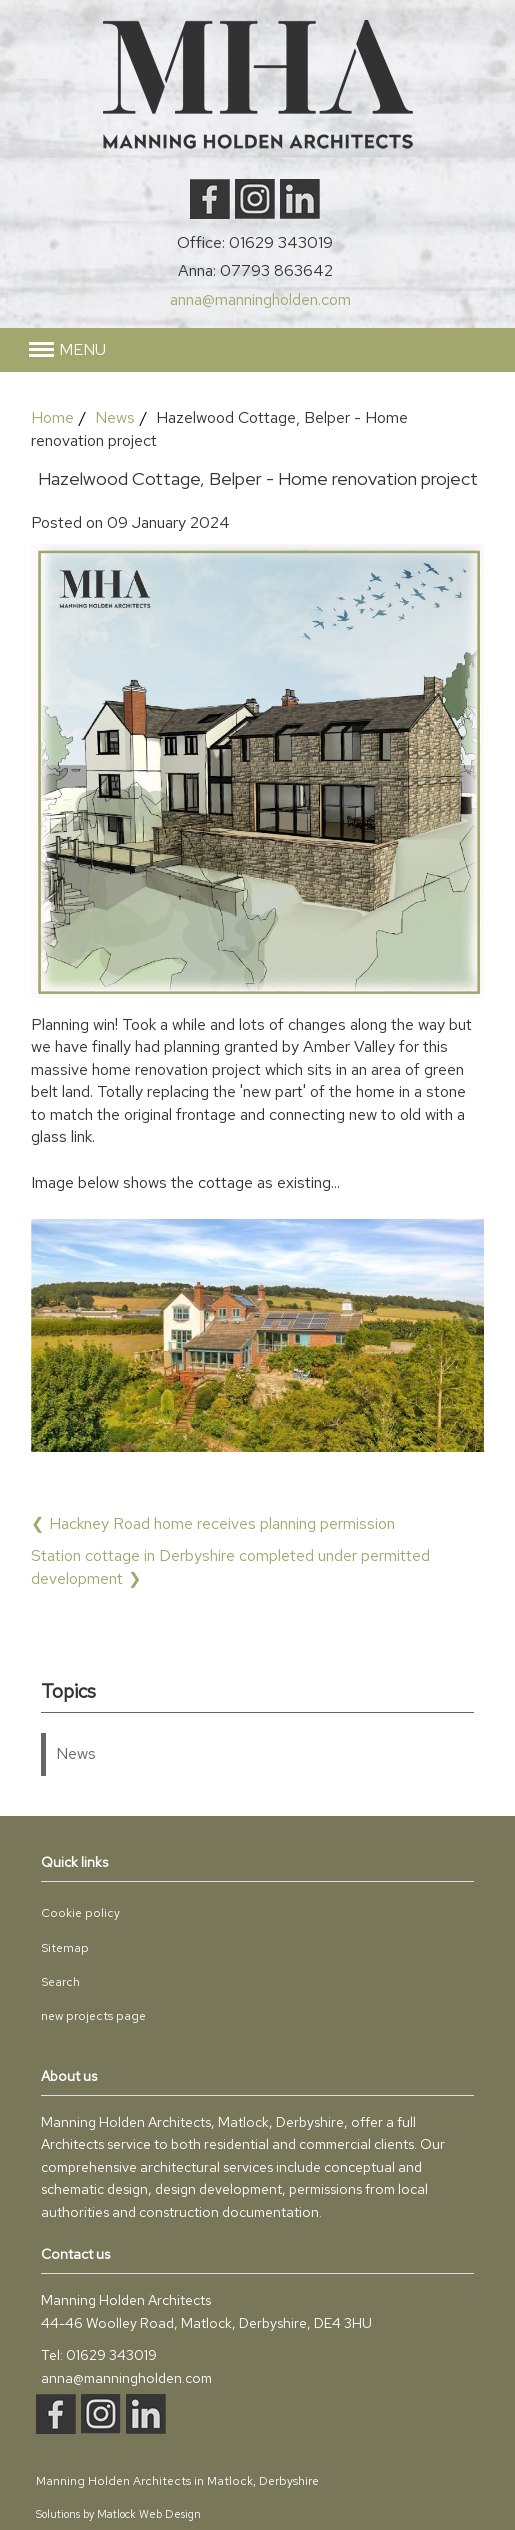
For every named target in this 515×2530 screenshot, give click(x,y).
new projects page (93, 2016)
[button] (67, 350)
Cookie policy (80, 1913)
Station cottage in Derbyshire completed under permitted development (230, 1566)
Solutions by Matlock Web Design (118, 2514)
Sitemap (65, 1948)
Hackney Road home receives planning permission (222, 1523)
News (115, 417)
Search (60, 1982)
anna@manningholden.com (260, 299)
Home (52, 417)
